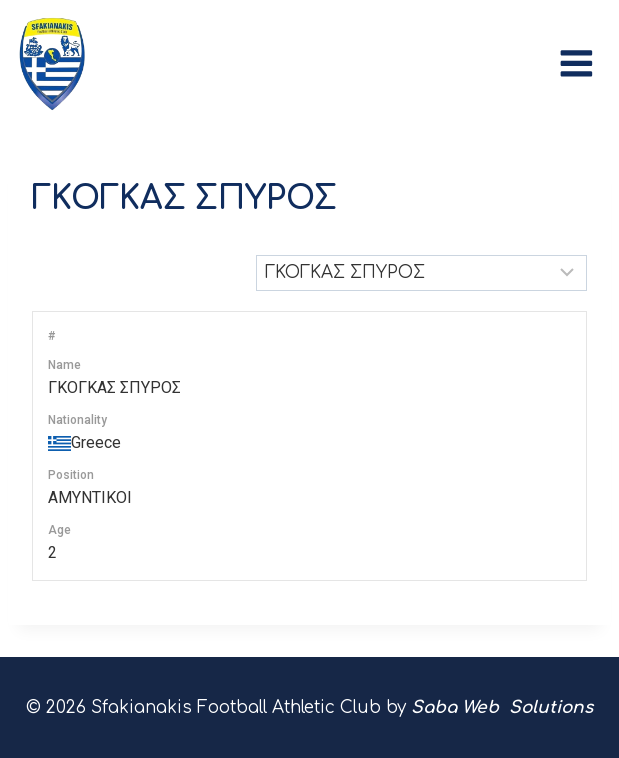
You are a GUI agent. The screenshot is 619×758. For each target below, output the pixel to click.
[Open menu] (581, 59)
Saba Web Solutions (502, 707)
